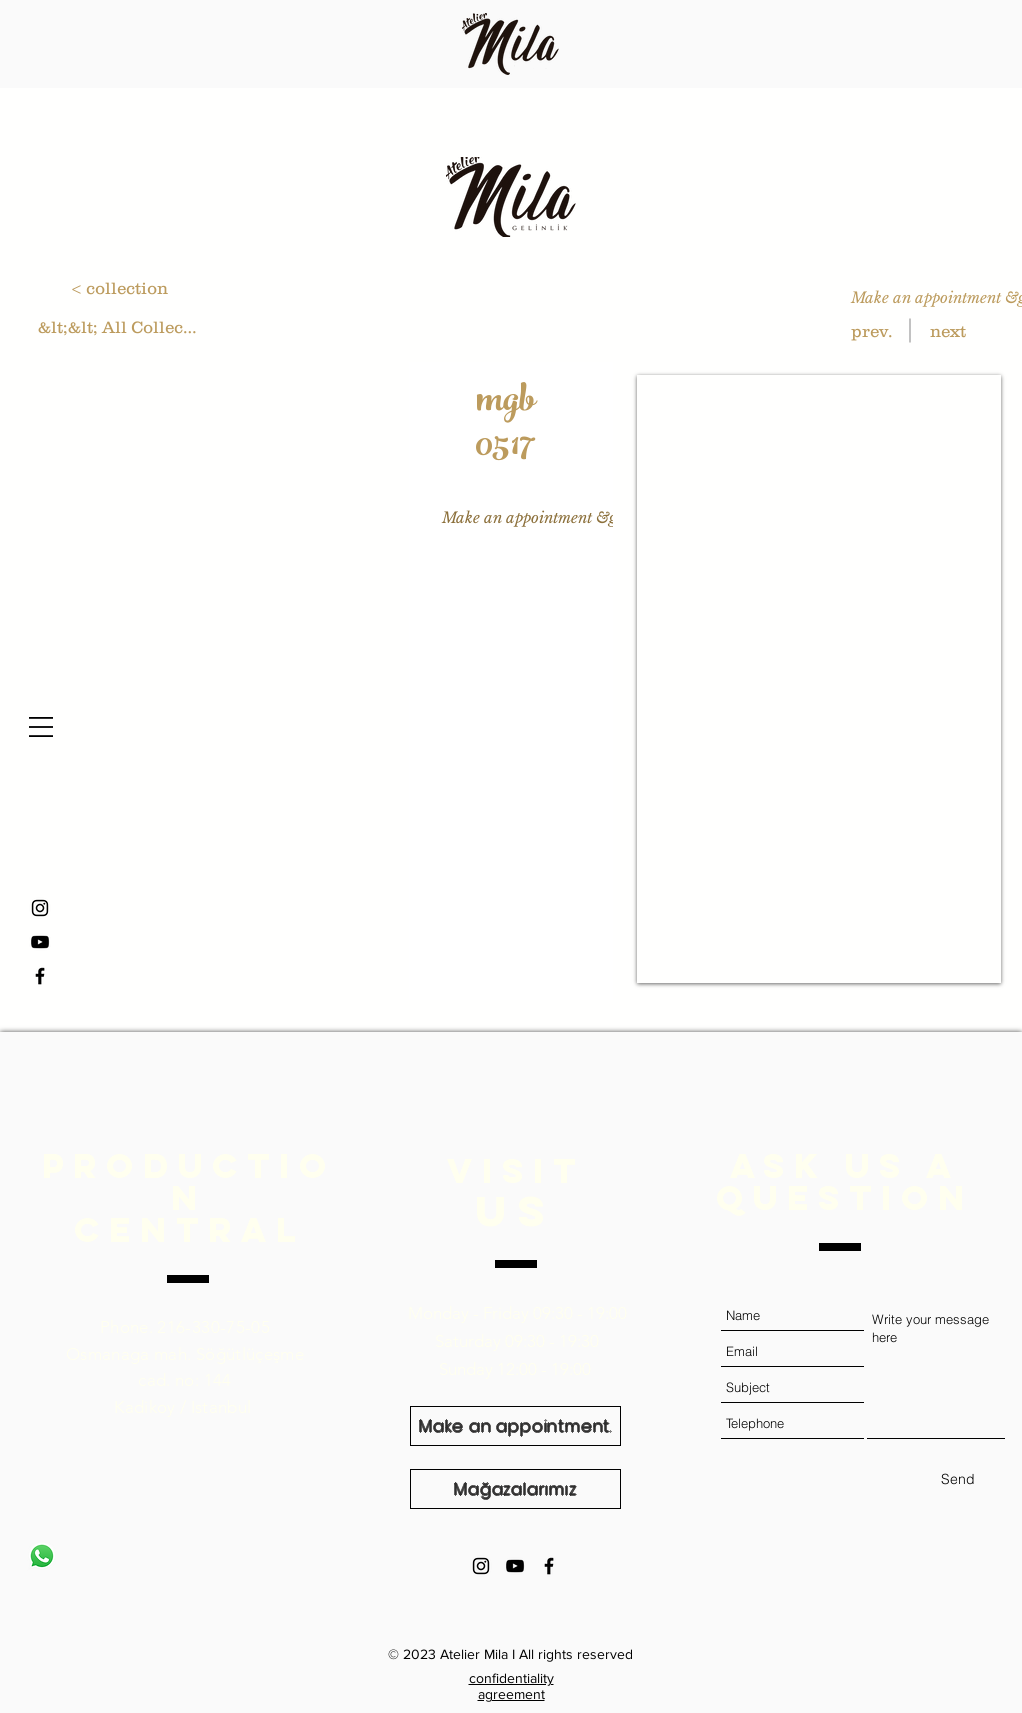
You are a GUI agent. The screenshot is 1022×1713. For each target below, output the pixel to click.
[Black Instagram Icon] (481, 1566)
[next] (947, 330)
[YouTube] (40, 942)
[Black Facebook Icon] (549, 1566)
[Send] (957, 1480)
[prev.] (871, 330)
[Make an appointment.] (515, 1426)
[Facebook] (40, 976)
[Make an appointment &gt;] (534, 517)
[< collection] (119, 287)
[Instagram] (40, 908)
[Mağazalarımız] (515, 1489)
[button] (41, 727)
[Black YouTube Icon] (515, 1566)
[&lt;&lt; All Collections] (119, 326)
